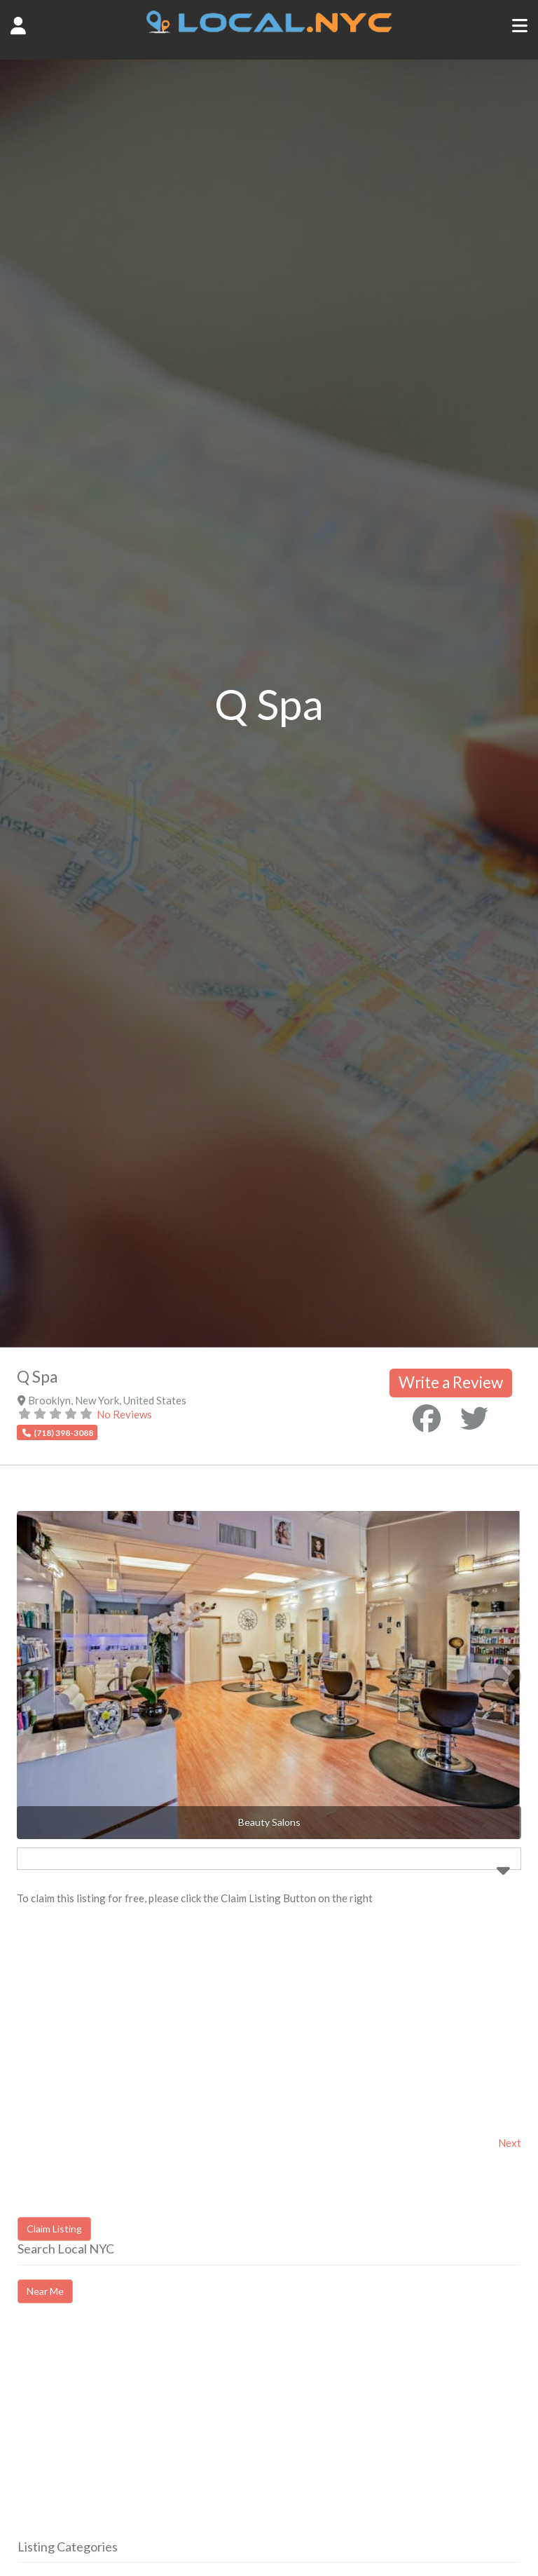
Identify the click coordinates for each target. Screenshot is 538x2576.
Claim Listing (54, 2229)
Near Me (45, 2291)
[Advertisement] (135, 2434)
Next (509, 2142)
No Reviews (124, 1414)
